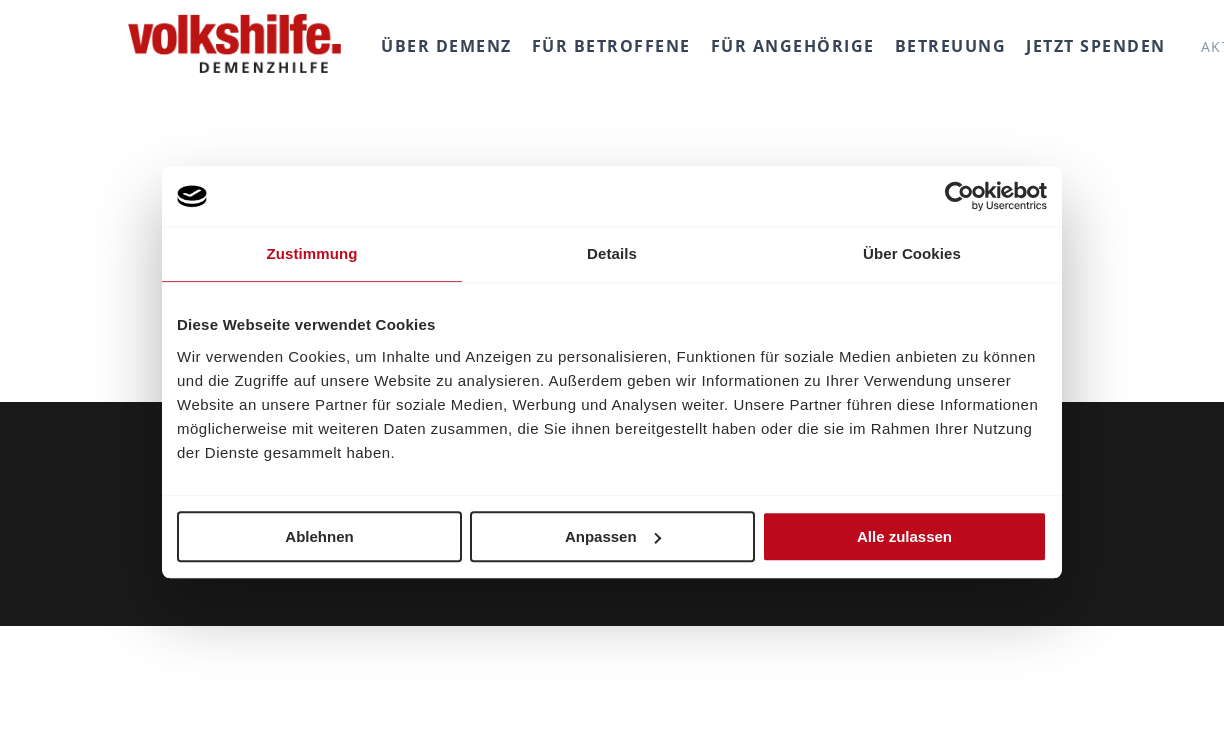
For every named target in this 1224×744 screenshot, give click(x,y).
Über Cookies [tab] (912, 253)
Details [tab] (612, 253)
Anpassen (613, 536)
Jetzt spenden (1096, 46)
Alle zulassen (904, 536)
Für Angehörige (793, 46)
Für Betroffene (611, 46)
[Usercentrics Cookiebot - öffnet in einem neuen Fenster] (959, 196)
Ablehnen (319, 536)
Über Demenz (446, 46)
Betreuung (951, 46)
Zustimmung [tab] (312, 253)
